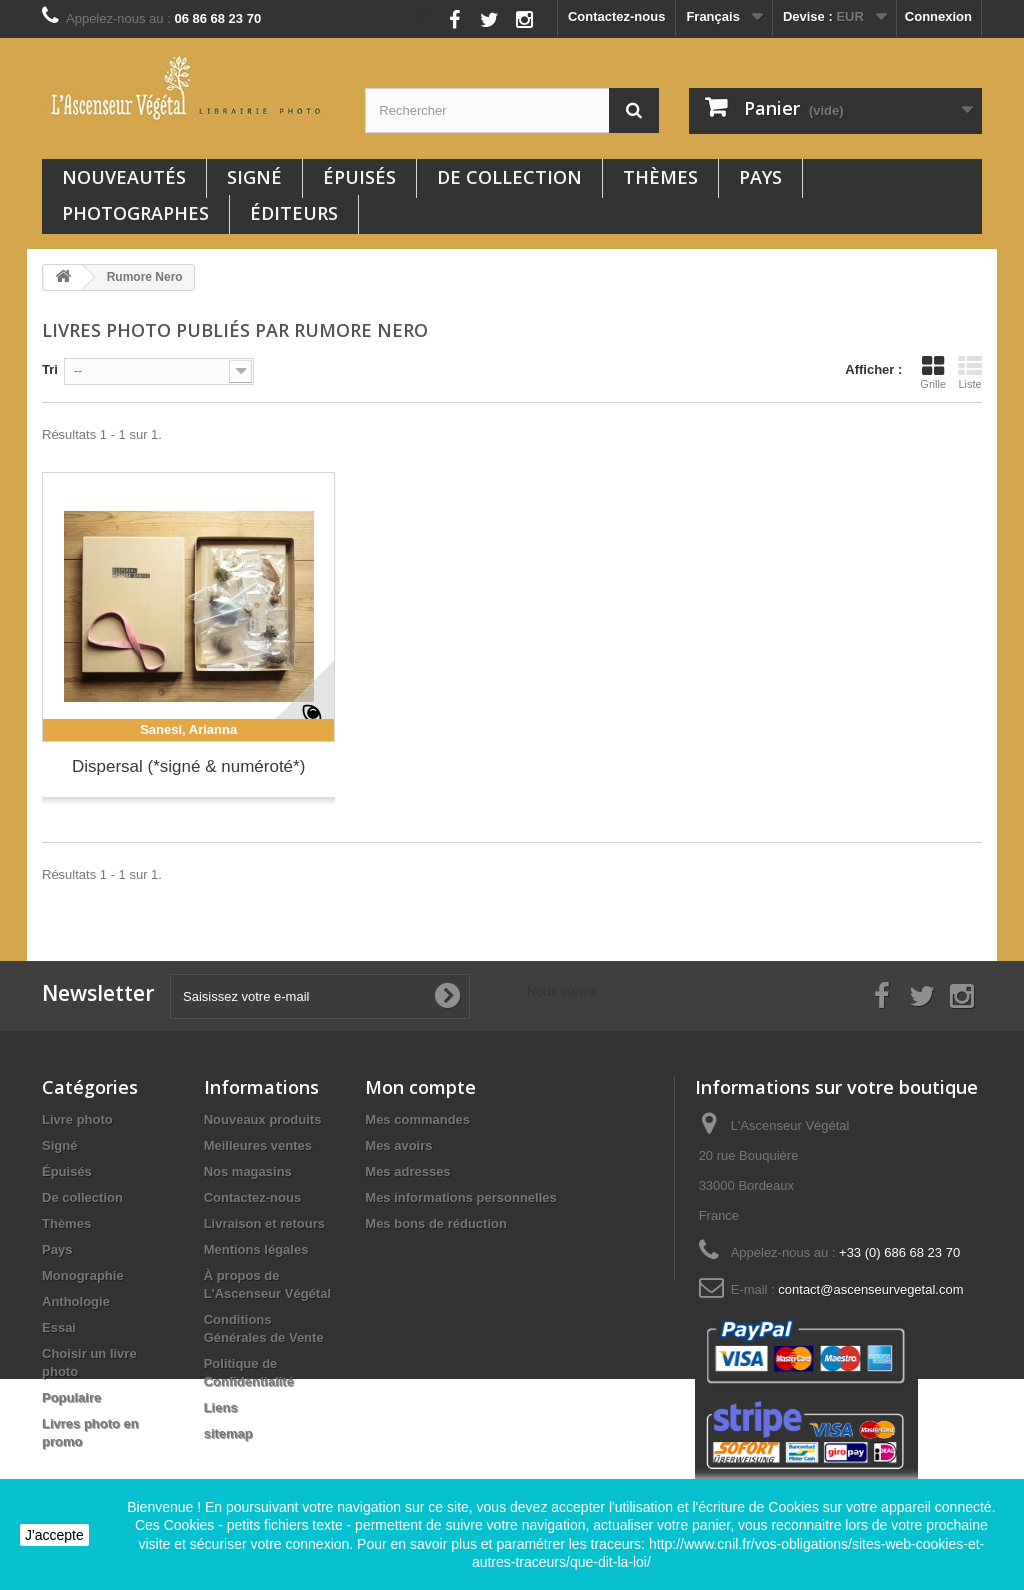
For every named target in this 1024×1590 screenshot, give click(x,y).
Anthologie (76, 1301)
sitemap (228, 1433)
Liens (221, 1407)
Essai (59, 1327)
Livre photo (77, 1119)
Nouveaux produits (263, 1119)
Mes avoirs (398, 1145)
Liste (970, 372)
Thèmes (660, 177)
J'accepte (54, 1535)
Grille (933, 372)
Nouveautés (124, 177)
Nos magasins (248, 1171)
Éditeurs (294, 213)
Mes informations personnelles (460, 1197)
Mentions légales (256, 1249)
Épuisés (359, 177)
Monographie (83, 1275)
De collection (509, 177)
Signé (254, 177)
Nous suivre (402, 14)
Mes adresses (407, 1171)
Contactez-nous (617, 16)
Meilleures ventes (258, 1145)
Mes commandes (417, 1119)
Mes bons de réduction (436, 1223)
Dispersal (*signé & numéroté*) (188, 766)
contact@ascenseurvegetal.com (870, 1289)
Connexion (938, 16)
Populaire (71, 1397)
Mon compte (420, 1087)
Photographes (135, 213)
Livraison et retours (264, 1223)
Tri (50, 369)
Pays (760, 177)
